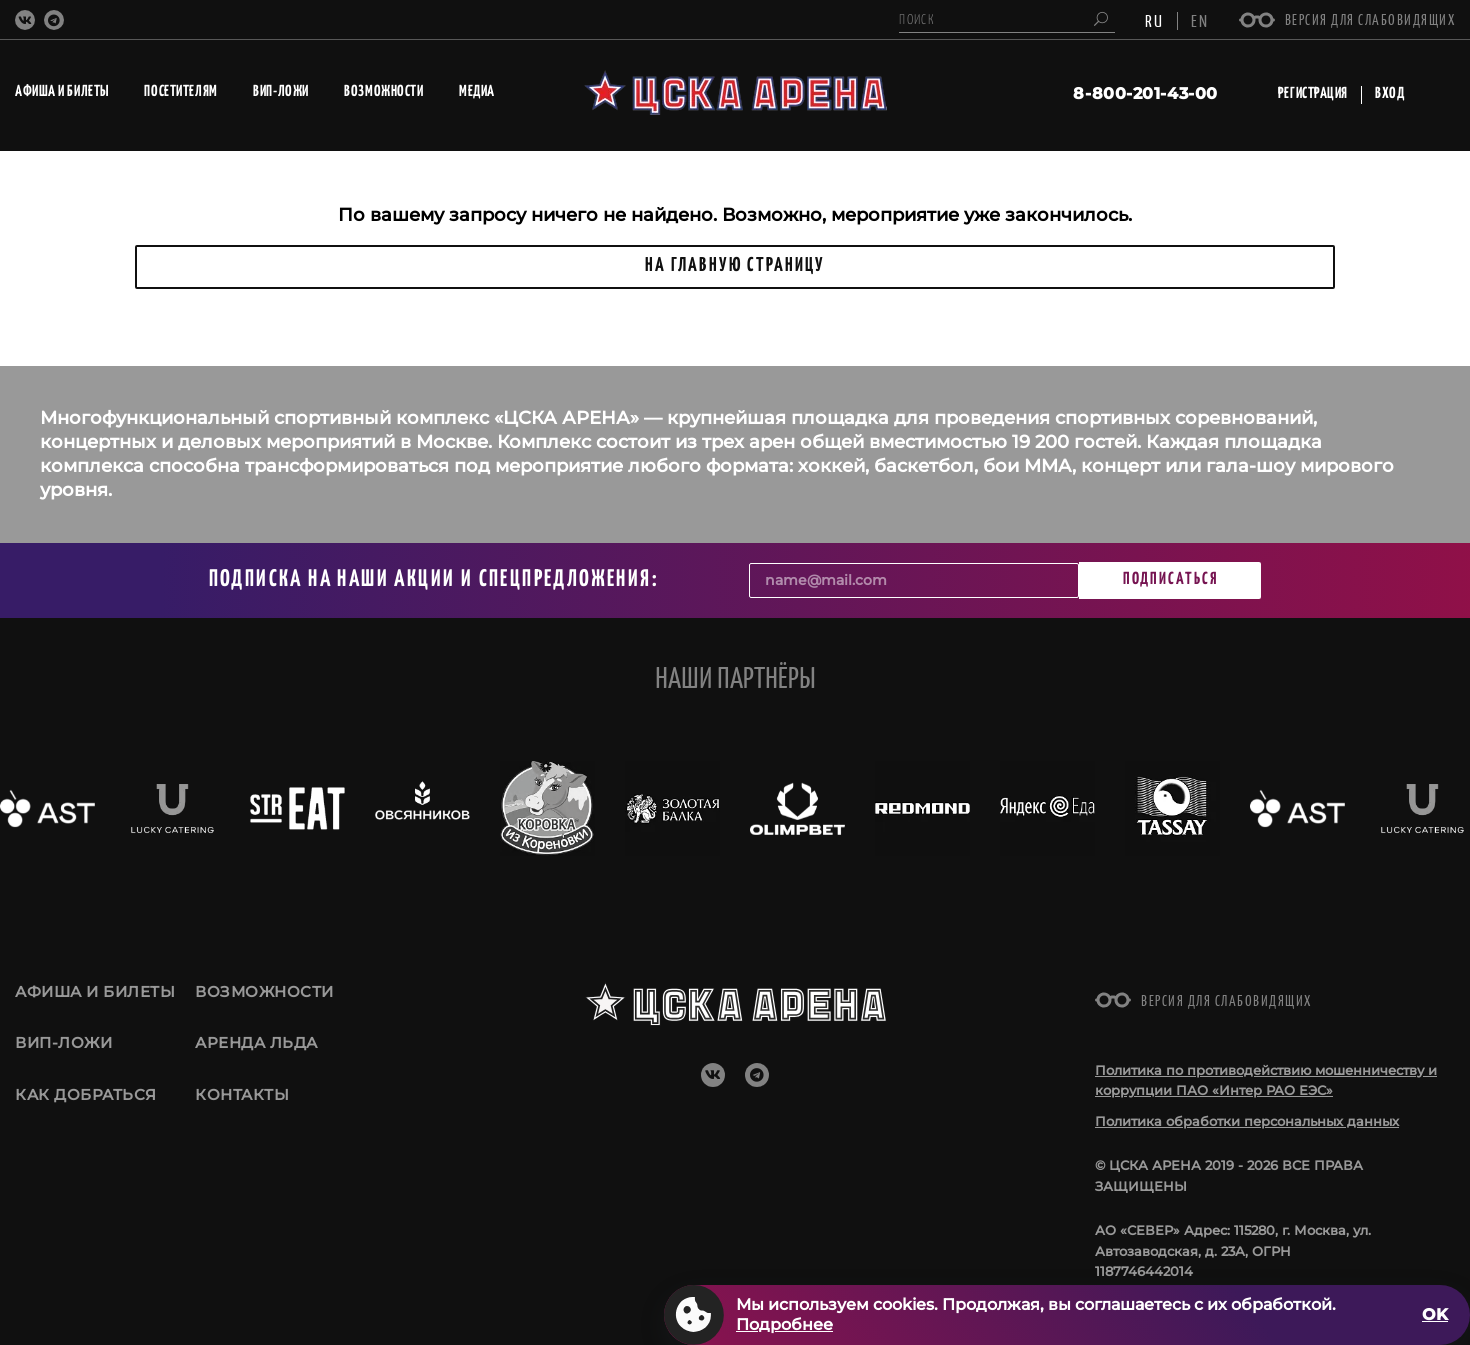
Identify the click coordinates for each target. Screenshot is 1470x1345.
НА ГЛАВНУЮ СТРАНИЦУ (735, 265)
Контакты (242, 1101)
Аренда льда (256, 1046)
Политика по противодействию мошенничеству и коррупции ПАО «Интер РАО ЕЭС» (1266, 1080)
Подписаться (1170, 579)
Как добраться (85, 1101)
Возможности (264, 991)
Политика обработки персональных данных (1247, 1121)
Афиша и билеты (95, 991)
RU (1154, 20)
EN (1200, 20)
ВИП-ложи (63, 1046)
